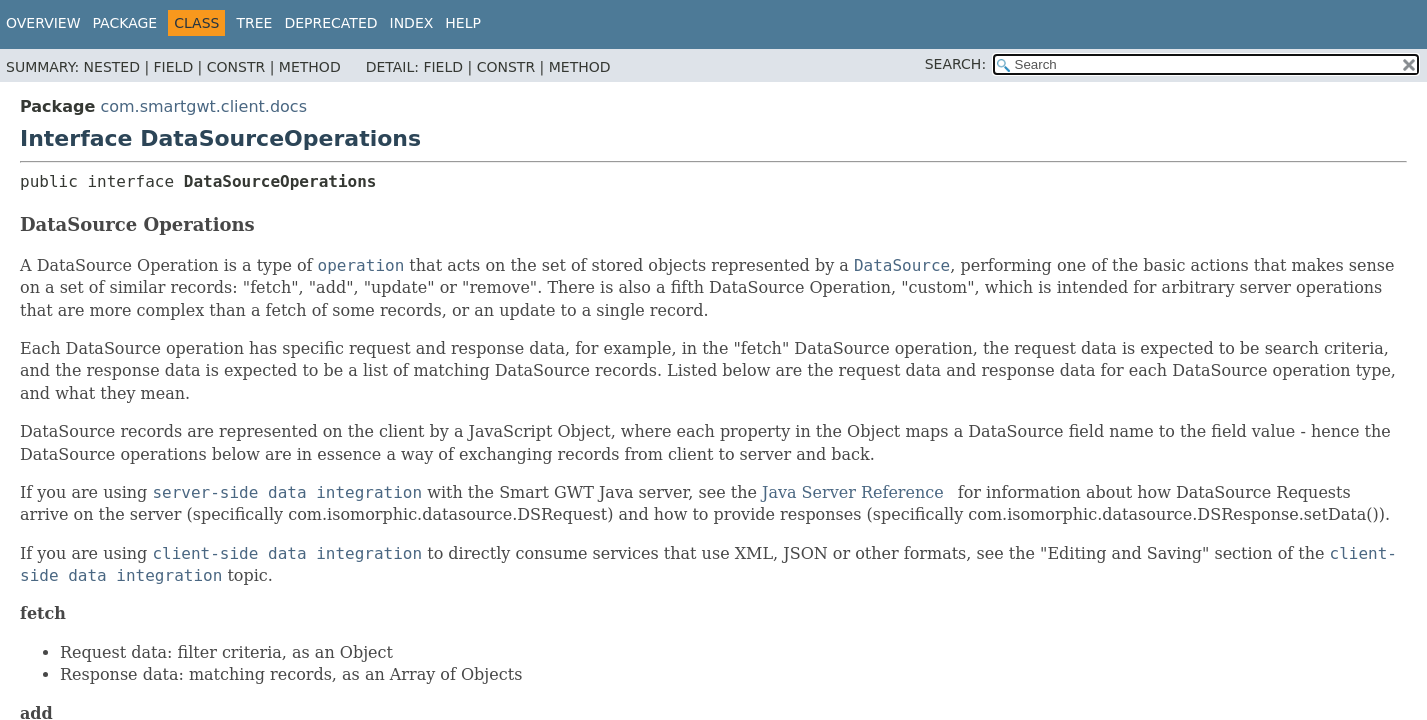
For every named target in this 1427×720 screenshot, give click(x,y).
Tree (254, 23)
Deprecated (330, 23)
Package (125, 23)
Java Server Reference (853, 492)
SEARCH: (955, 64)
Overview (43, 23)
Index (412, 23)
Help (463, 23)
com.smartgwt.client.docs (203, 106)
